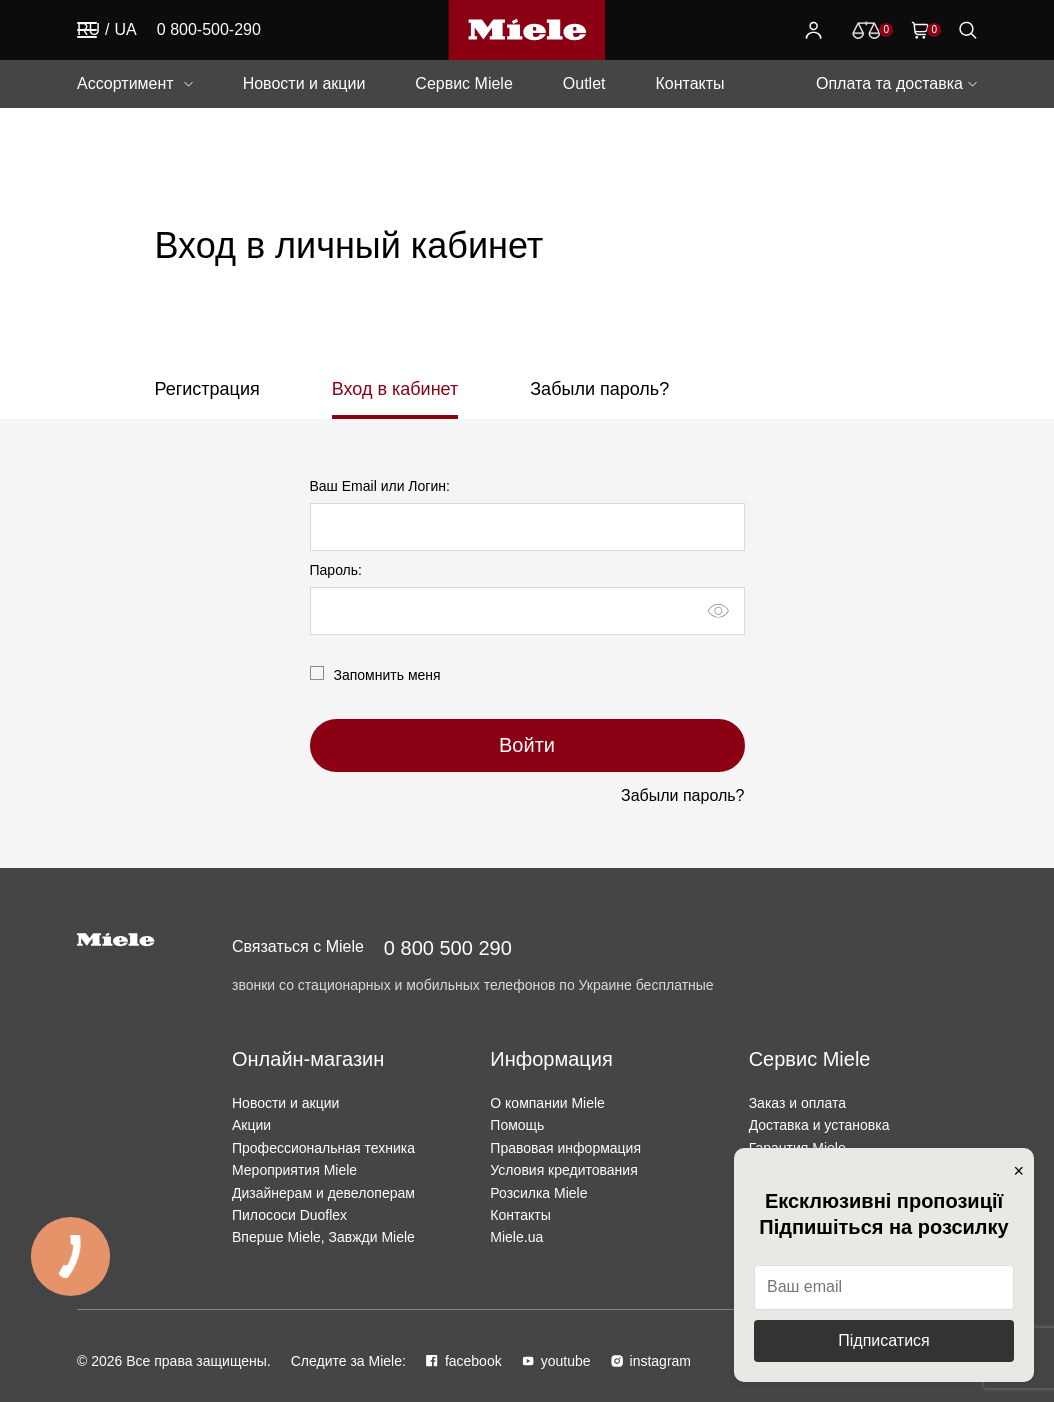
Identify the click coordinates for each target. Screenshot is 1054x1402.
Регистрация (206, 389)
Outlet (584, 83)
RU (88, 29)
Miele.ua (516, 1237)
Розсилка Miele (538, 1193)
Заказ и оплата (797, 1103)
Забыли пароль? (599, 389)
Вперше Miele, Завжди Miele (323, 1237)
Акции (251, 1125)
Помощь (517, 1125)
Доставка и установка (819, 1125)
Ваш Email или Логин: (380, 486)
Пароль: (336, 570)
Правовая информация (565, 1148)
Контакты (689, 83)
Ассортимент (125, 83)
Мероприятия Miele (294, 1170)
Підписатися (883, 1340)
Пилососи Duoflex (289, 1215)
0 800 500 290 (448, 948)
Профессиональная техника (323, 1148)
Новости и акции (304, 83)
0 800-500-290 (209, 29)
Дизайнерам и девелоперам (323, 1193)
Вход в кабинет (395, 389)
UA (126, 29)
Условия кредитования (563, 1170)
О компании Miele (547, 1103)
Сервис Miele (463, 83)
